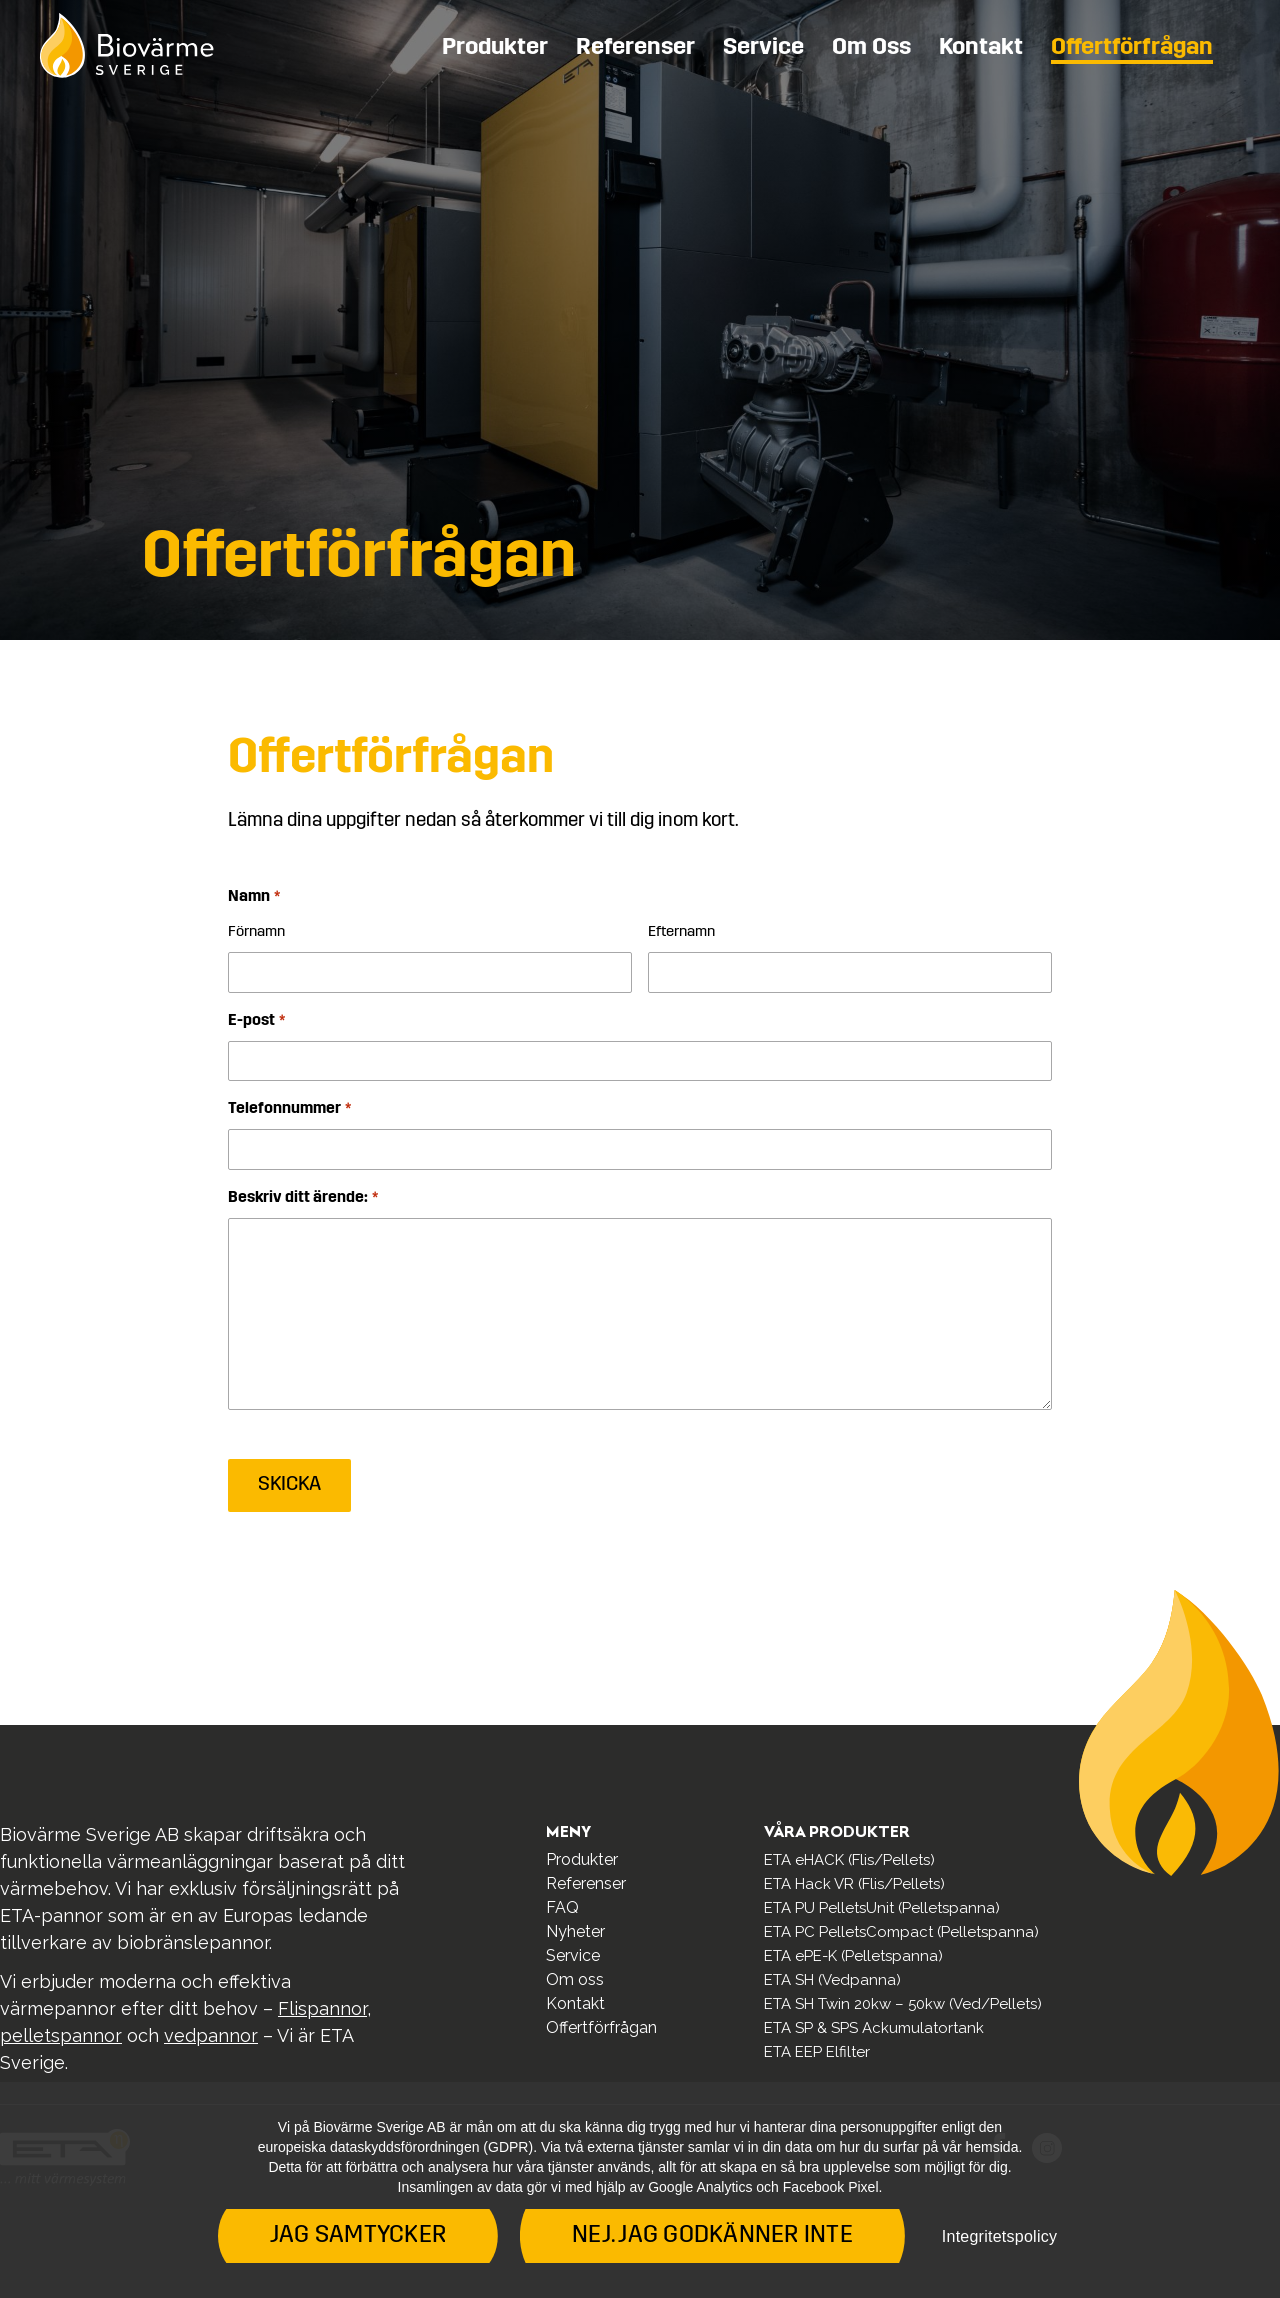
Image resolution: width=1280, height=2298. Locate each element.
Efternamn (681, 932)
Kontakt (981, 48)
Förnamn (256, 932)
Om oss (871, 48)
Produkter (495, 48)
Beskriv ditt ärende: (302, 1199)
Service (763, 48)
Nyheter (575, 1931)
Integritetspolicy (999, 2236)
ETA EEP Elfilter (817, 2052)
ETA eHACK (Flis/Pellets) (849, 1860)
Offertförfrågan (1132, 48)
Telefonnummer (289, 1110)
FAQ (562, 1907)
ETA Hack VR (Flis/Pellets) (854, 1884)
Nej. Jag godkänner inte (712, 2236)
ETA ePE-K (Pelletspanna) (853, 1956)
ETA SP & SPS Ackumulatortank (874, 2028)
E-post (256, 1022)
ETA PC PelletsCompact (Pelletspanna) (901, 1932)
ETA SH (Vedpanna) (832, 1980)
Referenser (635, 48)
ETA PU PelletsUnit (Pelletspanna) (882, 1908)
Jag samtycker (358, 2236)
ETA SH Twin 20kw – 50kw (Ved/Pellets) (903, 2004)
